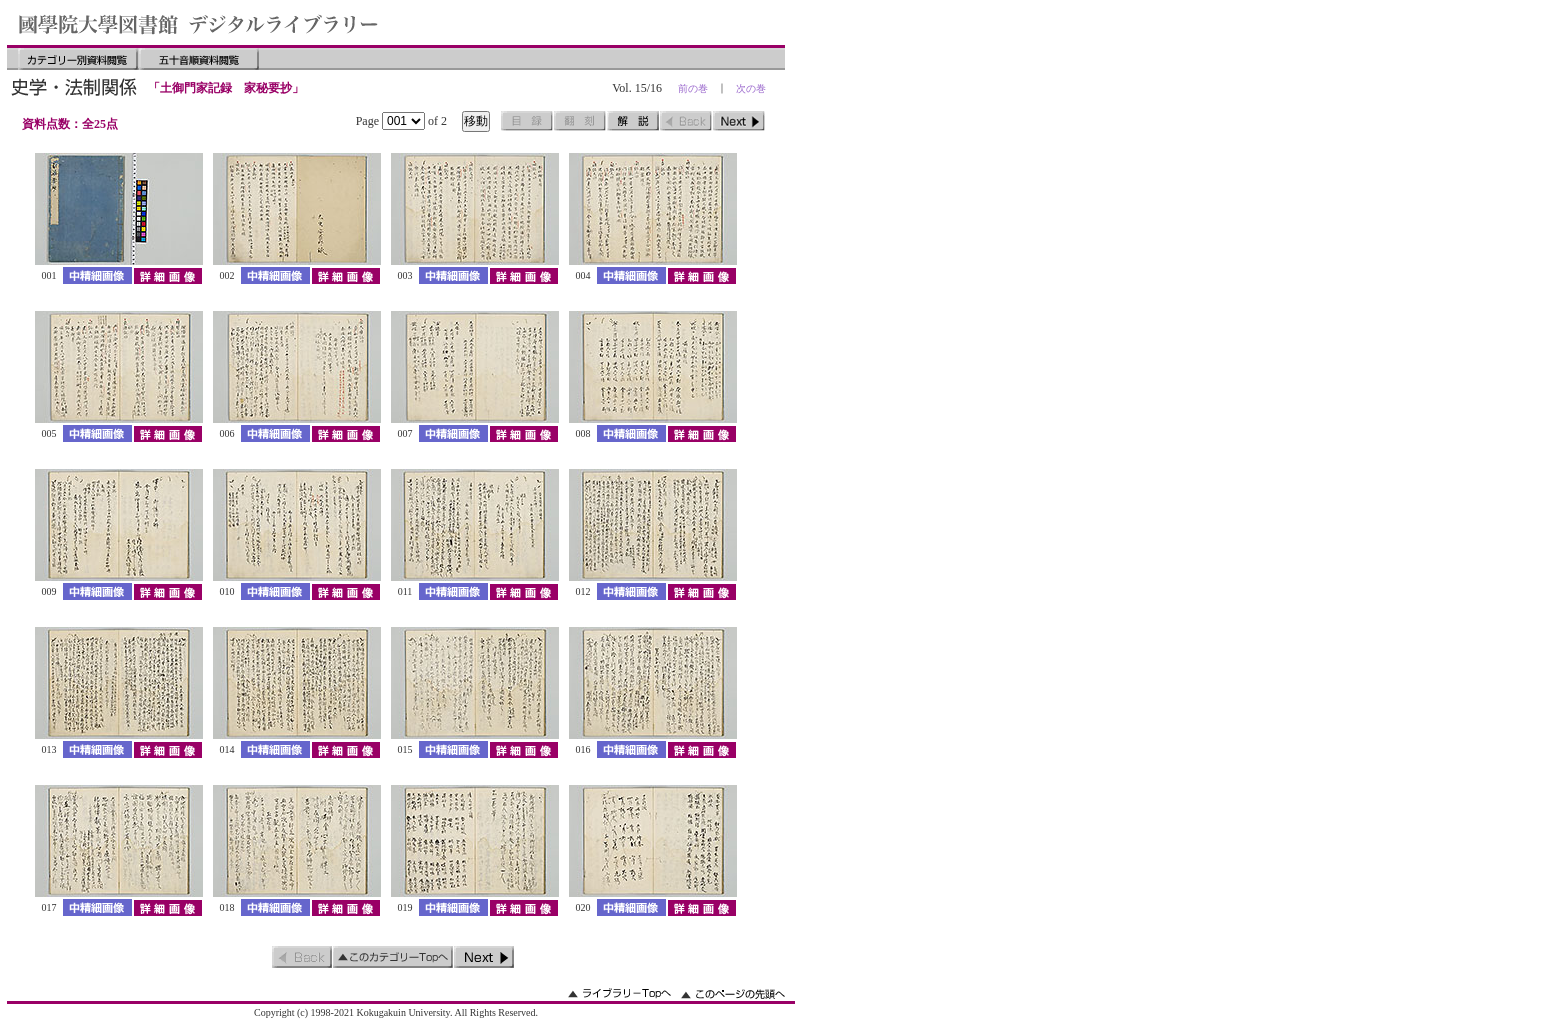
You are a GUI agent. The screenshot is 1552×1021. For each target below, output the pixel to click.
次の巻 (751, 88)
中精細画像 (97, 275)
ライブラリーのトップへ (619, 993)
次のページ (739, 121)
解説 (633, 121)
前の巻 (693, 88)
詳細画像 (167, 275)
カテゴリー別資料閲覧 (78, 59)
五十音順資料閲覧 (199, 59)
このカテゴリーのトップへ (393, 957)
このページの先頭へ (733, 993)
